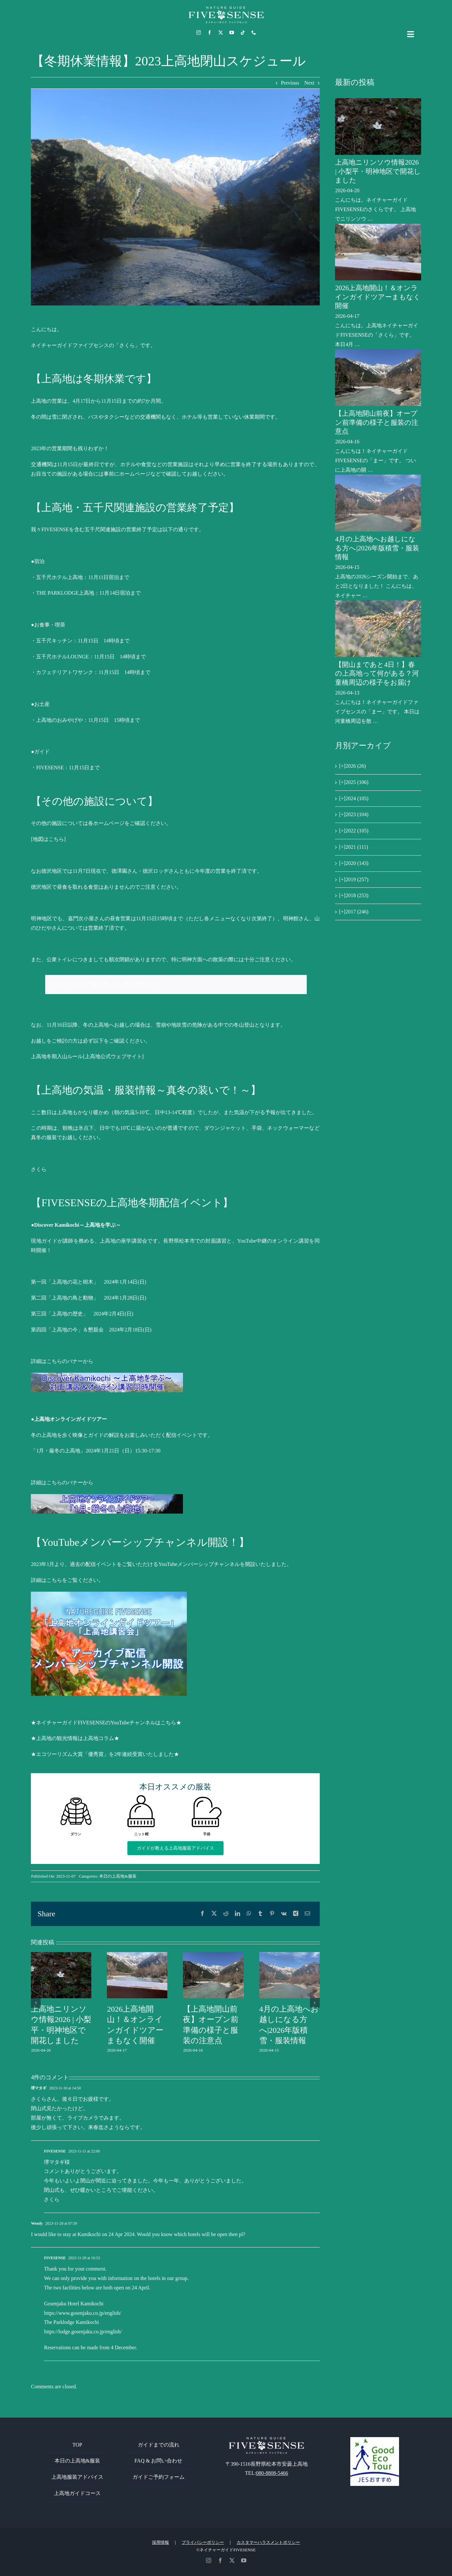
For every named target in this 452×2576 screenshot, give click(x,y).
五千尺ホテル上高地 (59, 577)
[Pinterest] (272, 1914)
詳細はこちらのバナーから (62, 1361)
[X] (214, 1914)
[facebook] (209, 32)
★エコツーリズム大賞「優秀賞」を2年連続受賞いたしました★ (105, 1754)
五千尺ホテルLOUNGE (62, 656)
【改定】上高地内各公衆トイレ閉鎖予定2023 (102, 984)
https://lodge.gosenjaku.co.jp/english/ (83, 2331)
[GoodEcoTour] (374, 2439)
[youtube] (231, 32)
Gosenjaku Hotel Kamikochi (73, 2303)
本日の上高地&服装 (117, 1876)
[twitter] (220, 32)
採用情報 (160, 2542)
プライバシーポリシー (203, 2542)
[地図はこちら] (48, 839)
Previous (290, 83)
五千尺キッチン (54, 640)
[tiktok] (242, 32)
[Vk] (284, 1914)
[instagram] (198, 32)
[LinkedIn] (237, 1914)
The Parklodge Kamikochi (71, 2322)
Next (309, 83)
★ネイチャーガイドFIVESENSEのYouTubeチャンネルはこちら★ (106, 1722)
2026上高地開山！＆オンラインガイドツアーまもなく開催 (377, 297)
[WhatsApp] (248, 1914)
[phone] (254, 32)
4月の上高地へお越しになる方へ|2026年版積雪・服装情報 (377, 548)
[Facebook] (202, 1914)
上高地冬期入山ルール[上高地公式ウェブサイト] (87, 1056)
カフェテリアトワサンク (64, 672)
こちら (54, 1580)
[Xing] (296, 1914)
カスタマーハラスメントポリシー (268, 2542)
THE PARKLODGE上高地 (65, 593)
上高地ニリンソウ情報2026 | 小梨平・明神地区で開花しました (377, 171)
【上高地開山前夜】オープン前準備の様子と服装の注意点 (376, 422)
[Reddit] (226, 1914)
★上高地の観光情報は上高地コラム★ (75, 1738)
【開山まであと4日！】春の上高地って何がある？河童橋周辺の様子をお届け (377, 673)
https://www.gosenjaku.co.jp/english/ (82, 2313)
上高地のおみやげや (59, 720)
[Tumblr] (260, 1914)
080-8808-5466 (272, 2473)
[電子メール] (307, 1914)
